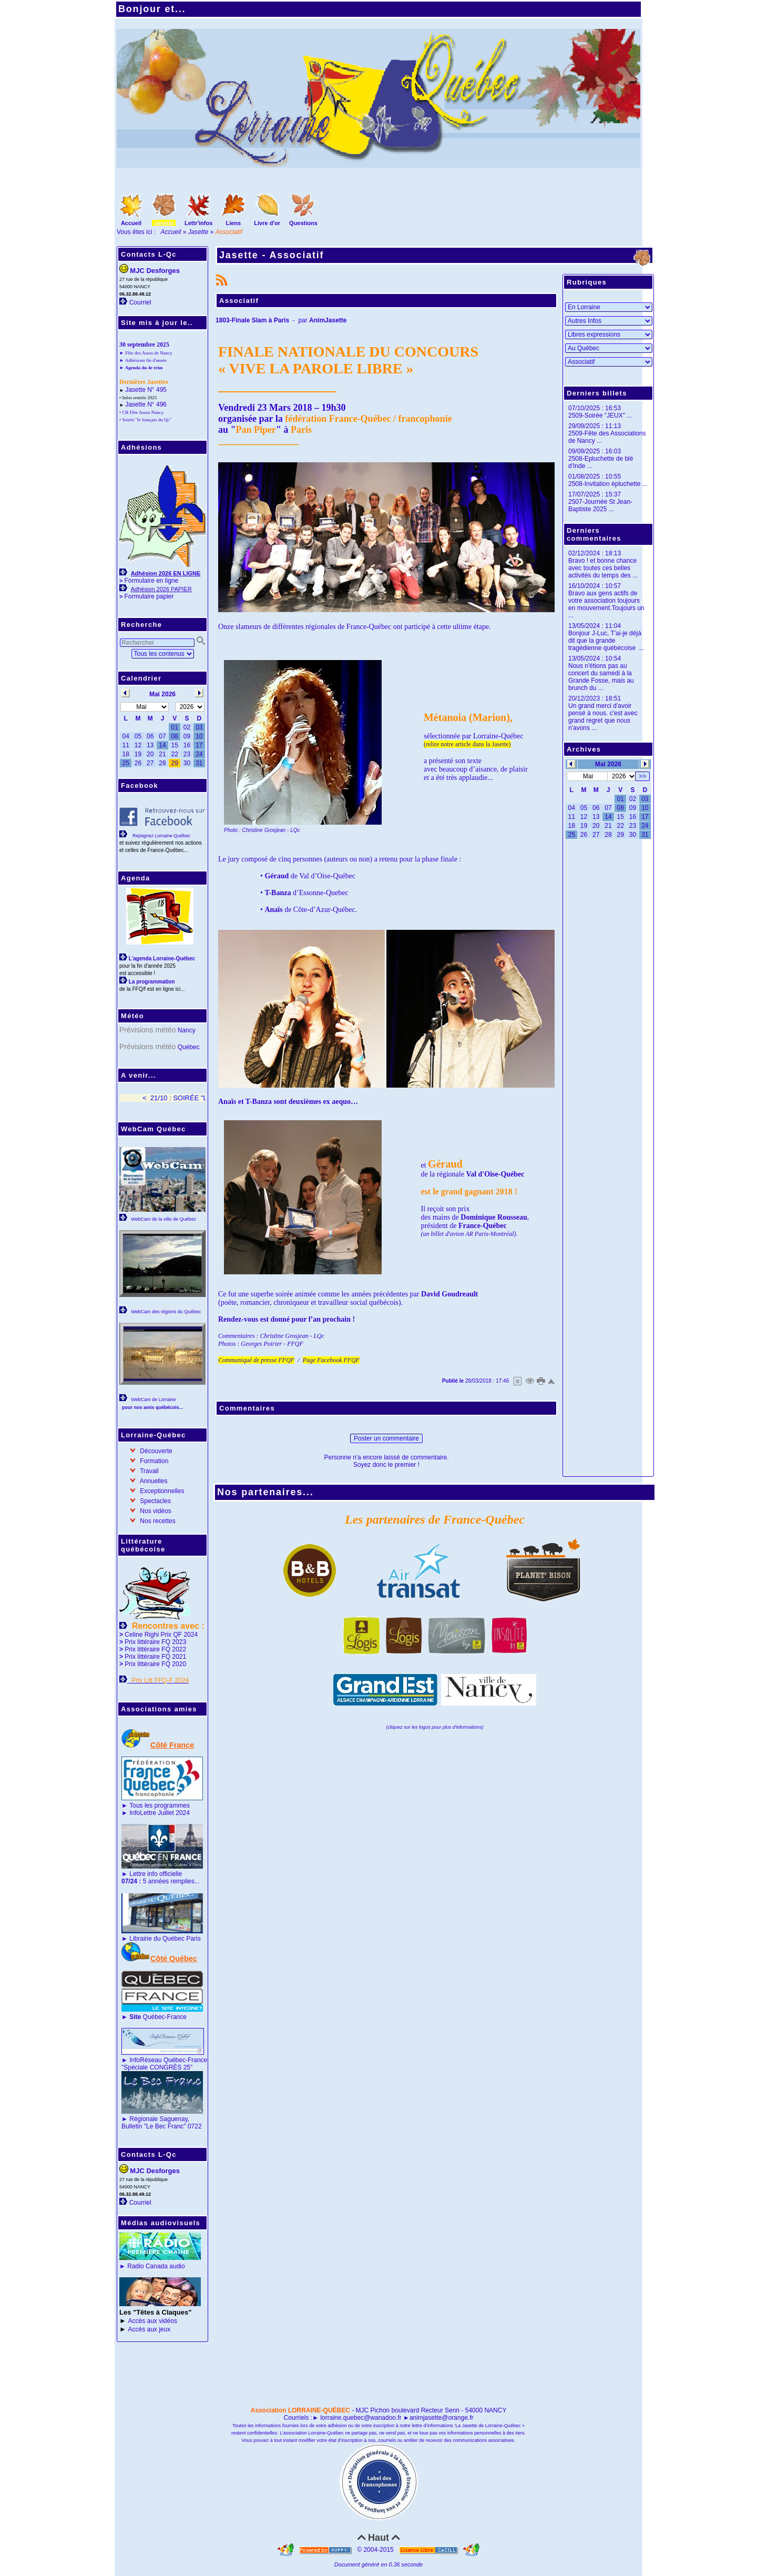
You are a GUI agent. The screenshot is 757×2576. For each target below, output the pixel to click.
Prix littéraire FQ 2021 (155, 1656)
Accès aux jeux (149, 2329)
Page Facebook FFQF (331, 1360)
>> (642, 776)
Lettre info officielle (155, 1874)
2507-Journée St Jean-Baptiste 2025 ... (600, 505)
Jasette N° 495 (146, 389)
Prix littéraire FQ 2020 (155, 1664)
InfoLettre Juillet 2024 (159, 1813)
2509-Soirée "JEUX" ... (600, 415)
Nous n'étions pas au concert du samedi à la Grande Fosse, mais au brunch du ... (601, 677)
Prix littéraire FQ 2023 (155, 1642)
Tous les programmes (159, 1805)
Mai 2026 (608, 764)
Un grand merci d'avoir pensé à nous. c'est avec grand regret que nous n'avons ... (603, 717)
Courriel (140, 302)
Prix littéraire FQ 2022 (155, 1649)
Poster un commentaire (386, 1438)
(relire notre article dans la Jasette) (467, 744)
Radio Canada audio (156, 2266)
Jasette (198, 232)
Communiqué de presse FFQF (256, 1360)
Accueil (171, 232)
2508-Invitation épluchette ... (608, 484)
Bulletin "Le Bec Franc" (153, 2126)
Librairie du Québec (157, 1938)
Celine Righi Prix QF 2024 (161, 1634)
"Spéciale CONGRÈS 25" (156, 2067)
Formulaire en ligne (151, 580)
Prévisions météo (147, 1030)
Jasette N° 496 (146, 404)
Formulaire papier (148, 596)
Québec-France (157, 2017)
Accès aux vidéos (152, 2321)
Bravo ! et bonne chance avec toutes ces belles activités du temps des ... (603, 568)
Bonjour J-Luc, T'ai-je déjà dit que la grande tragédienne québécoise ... (606, 641)
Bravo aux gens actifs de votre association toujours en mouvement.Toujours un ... (606, 604)
